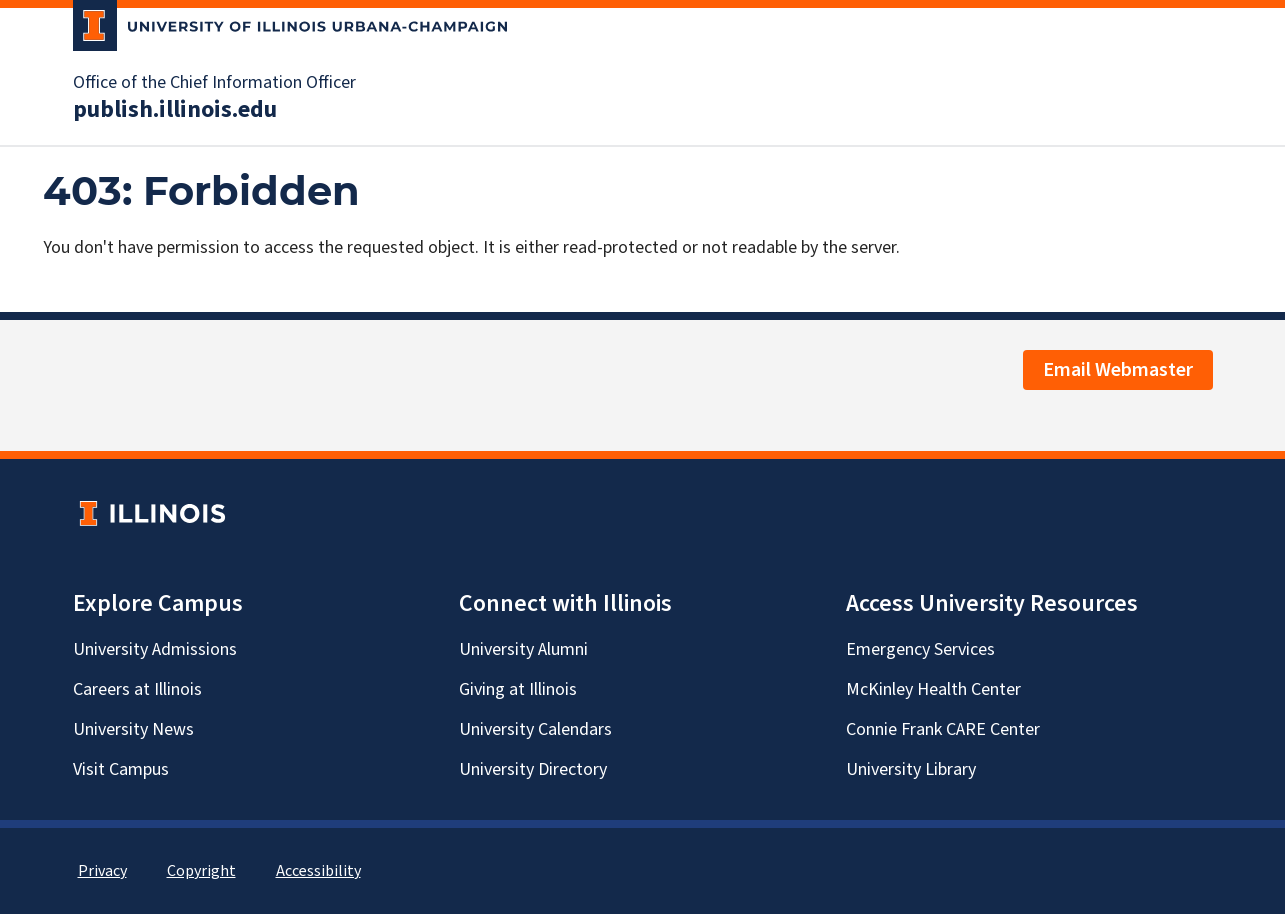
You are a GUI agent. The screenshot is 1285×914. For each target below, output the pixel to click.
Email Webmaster (1118, 370)
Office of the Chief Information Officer (214, 83)
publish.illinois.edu (175, 110)
